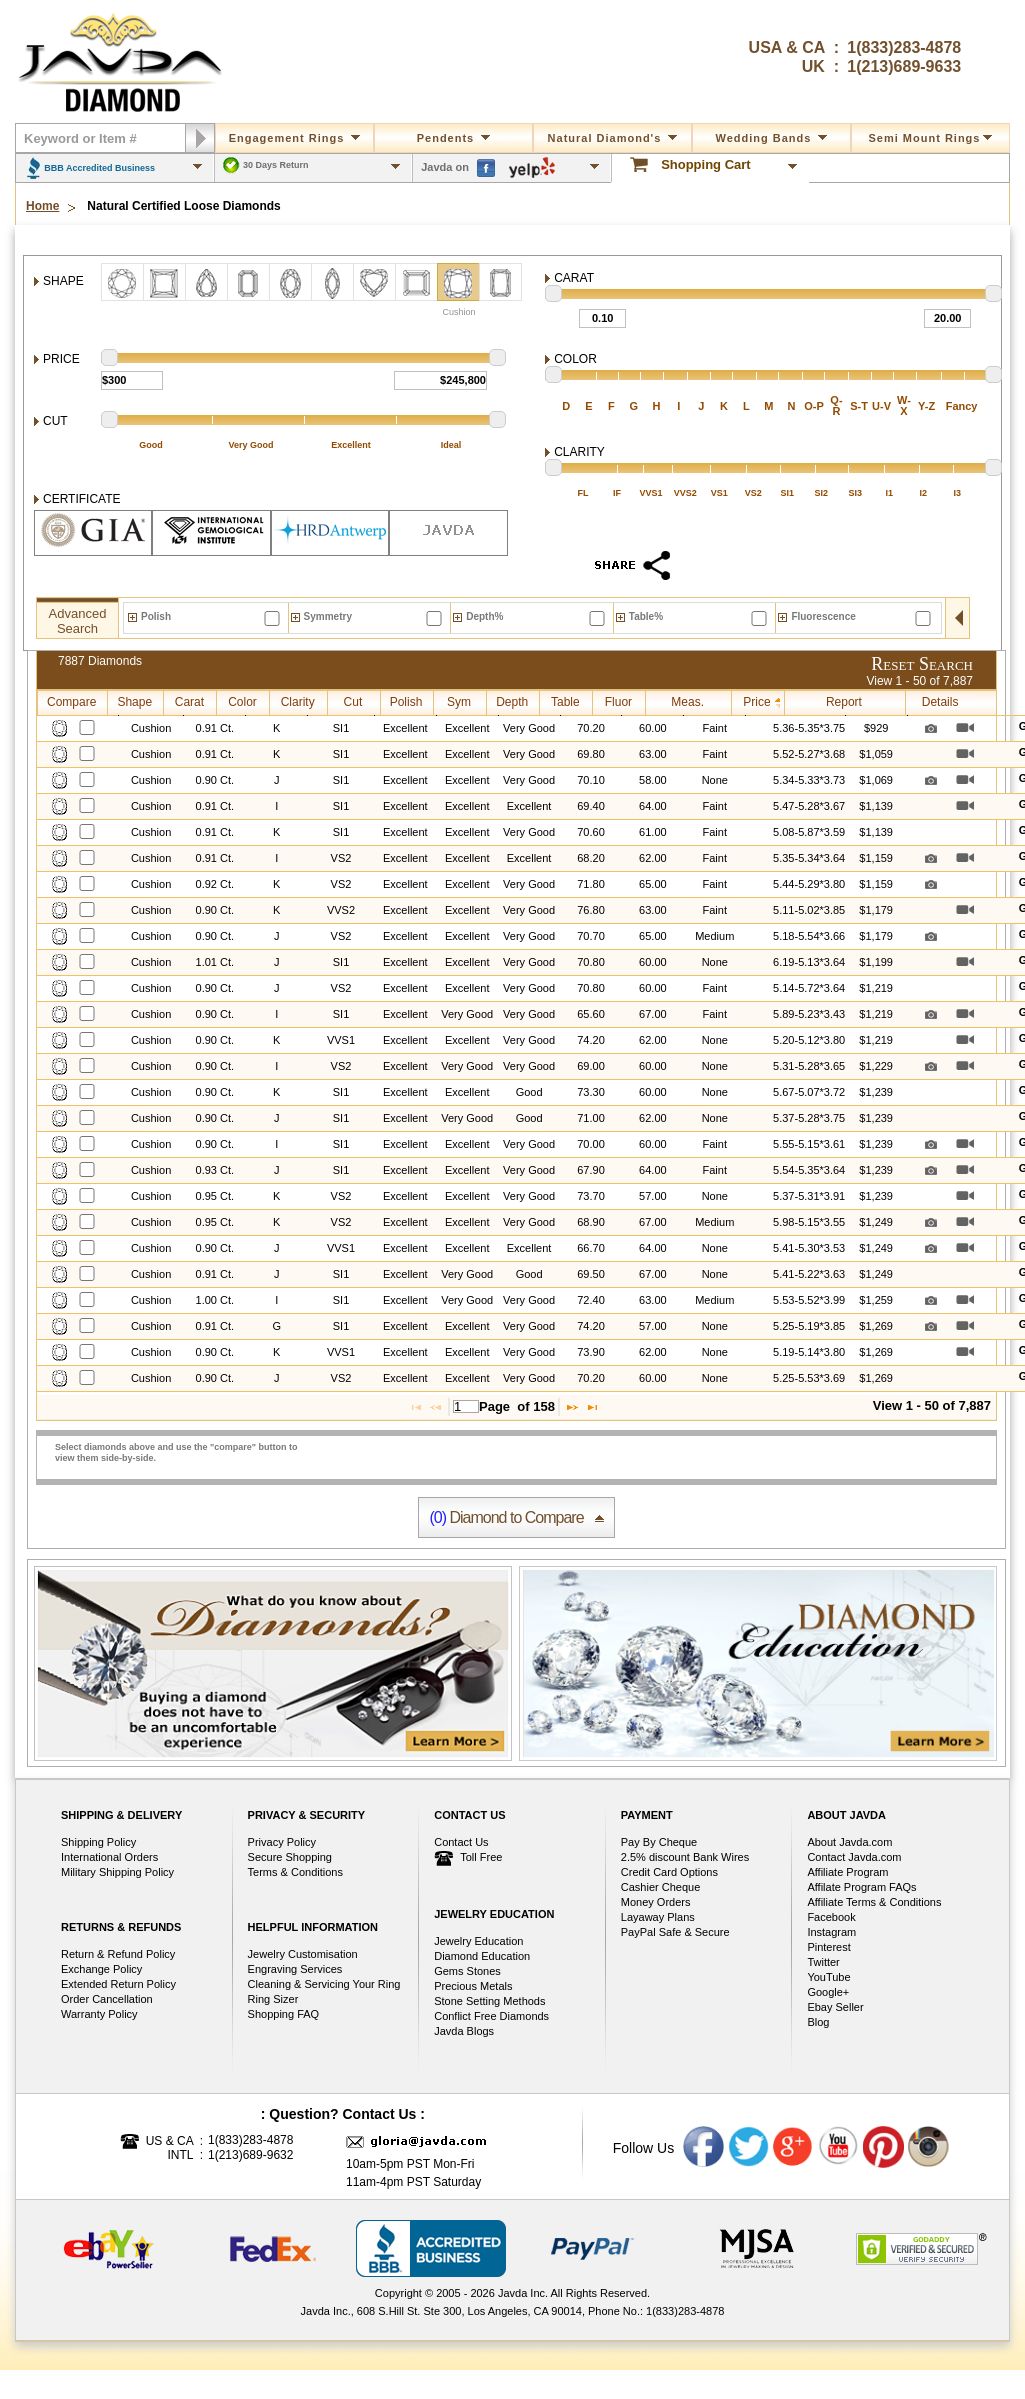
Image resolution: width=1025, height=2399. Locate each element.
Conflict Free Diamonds (491, 2016)
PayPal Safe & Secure (675, 1932)
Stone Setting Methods (489, 2001)
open (957, 618)
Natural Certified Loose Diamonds (183, 206)
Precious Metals (473, 1986)
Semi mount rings (931, 138)
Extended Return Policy (118, 1984)
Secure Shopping (290, 1857)
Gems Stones (467, 1971)
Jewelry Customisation (303, 1954)
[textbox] (466, 1406)
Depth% (484, 616)
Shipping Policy (98, 1842)
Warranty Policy (99, 2014)
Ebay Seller (835, 2007)
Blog (818, 2022)
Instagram (831, 1932)
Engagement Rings (295, 138)
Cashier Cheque (661, 1887)
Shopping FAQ (284, 2014)
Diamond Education (482, 1956)
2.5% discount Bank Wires (685, 1857)
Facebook (831, 1917)
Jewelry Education (478, 1941)
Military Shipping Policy (117, 1872)
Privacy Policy (282, 1842)
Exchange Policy (101, 1969)
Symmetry (328, 616)
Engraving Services (295, 1969)
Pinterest (828, 1947)
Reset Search (922, 664)
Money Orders (656, 1902)
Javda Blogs (464, 2031)
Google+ (828, 1992)
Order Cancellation (107, 1999)
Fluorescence (823, 616)
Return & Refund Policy (118, 1954)
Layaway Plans (658, 1917)
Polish (156, 616)
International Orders (109, 1857)
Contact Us (461, 1842)
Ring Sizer (273, 1999)
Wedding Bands (772, 138)
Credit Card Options (669, 1872)
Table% (646, 616)
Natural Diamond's (613, 138)
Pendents (454, 138)
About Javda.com (849, 1842)
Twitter (823, 1962)
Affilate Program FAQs (861, 1887)
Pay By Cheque (659, 1842)
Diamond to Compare (506, 1517)
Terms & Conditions (295, 1872)
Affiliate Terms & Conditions (874, 1902)
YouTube (828, 1977)
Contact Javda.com (854, 1857)
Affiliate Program (847, 1872)
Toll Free (468, 1858)
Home (42, 206)
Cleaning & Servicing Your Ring (324, 1984)
